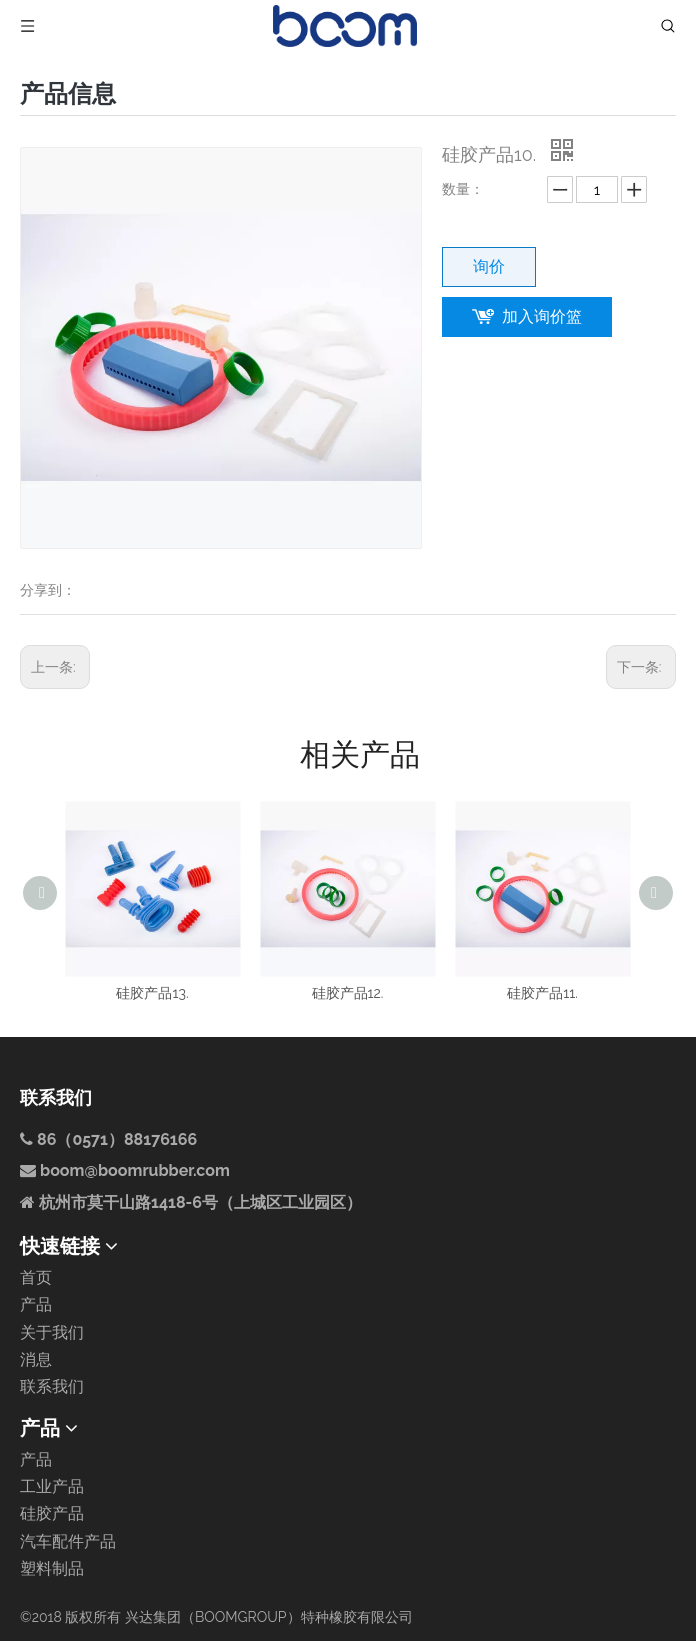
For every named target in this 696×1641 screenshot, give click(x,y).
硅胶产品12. (348, 993)
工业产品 (52, 1486)
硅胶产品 (52, 1513)
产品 (36, 1304)
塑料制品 (52, 1568)
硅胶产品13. (152, 993)
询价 (489, 266)
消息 (36, 1359)
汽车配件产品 (68, 1541)
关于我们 (52, 1332)
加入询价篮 (542, 316)
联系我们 (52, 1386)
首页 (36, 1277)
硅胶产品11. (542, 993)
